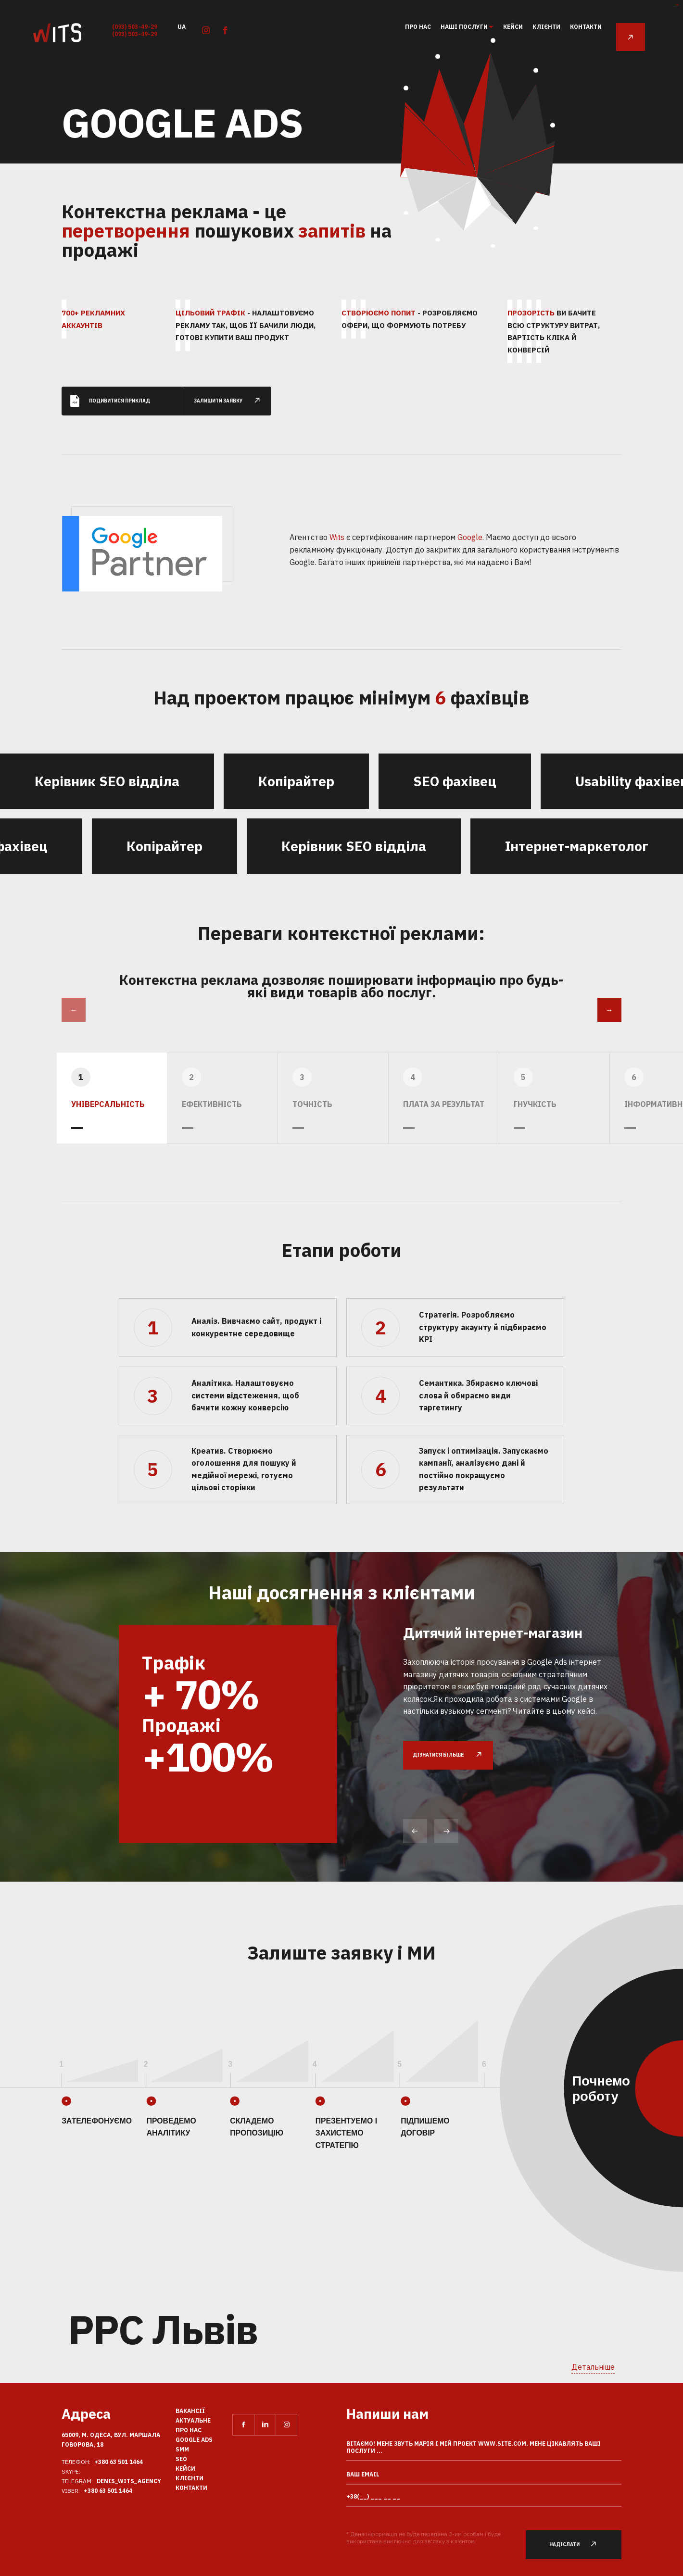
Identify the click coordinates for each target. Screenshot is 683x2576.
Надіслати (578, 2544)
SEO (181, 2459)
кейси (513, 26)
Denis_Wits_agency (129, 2481)
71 (553, 115)
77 (437, 68)
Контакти (586, 26)
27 (438, 239)
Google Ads (194, 2439)
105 (405, 77)
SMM (182, 2449)
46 (406, 213)
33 (536, 228)
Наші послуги (465, 27)
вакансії (190, 2410)
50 (493, 246)
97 (536, 67)
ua (181, 26)
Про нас (418, 26)
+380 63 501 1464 (118, 2461)
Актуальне (193, 2420)
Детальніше (593, 2367)
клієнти (546, 26)
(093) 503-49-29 (134, 26)
